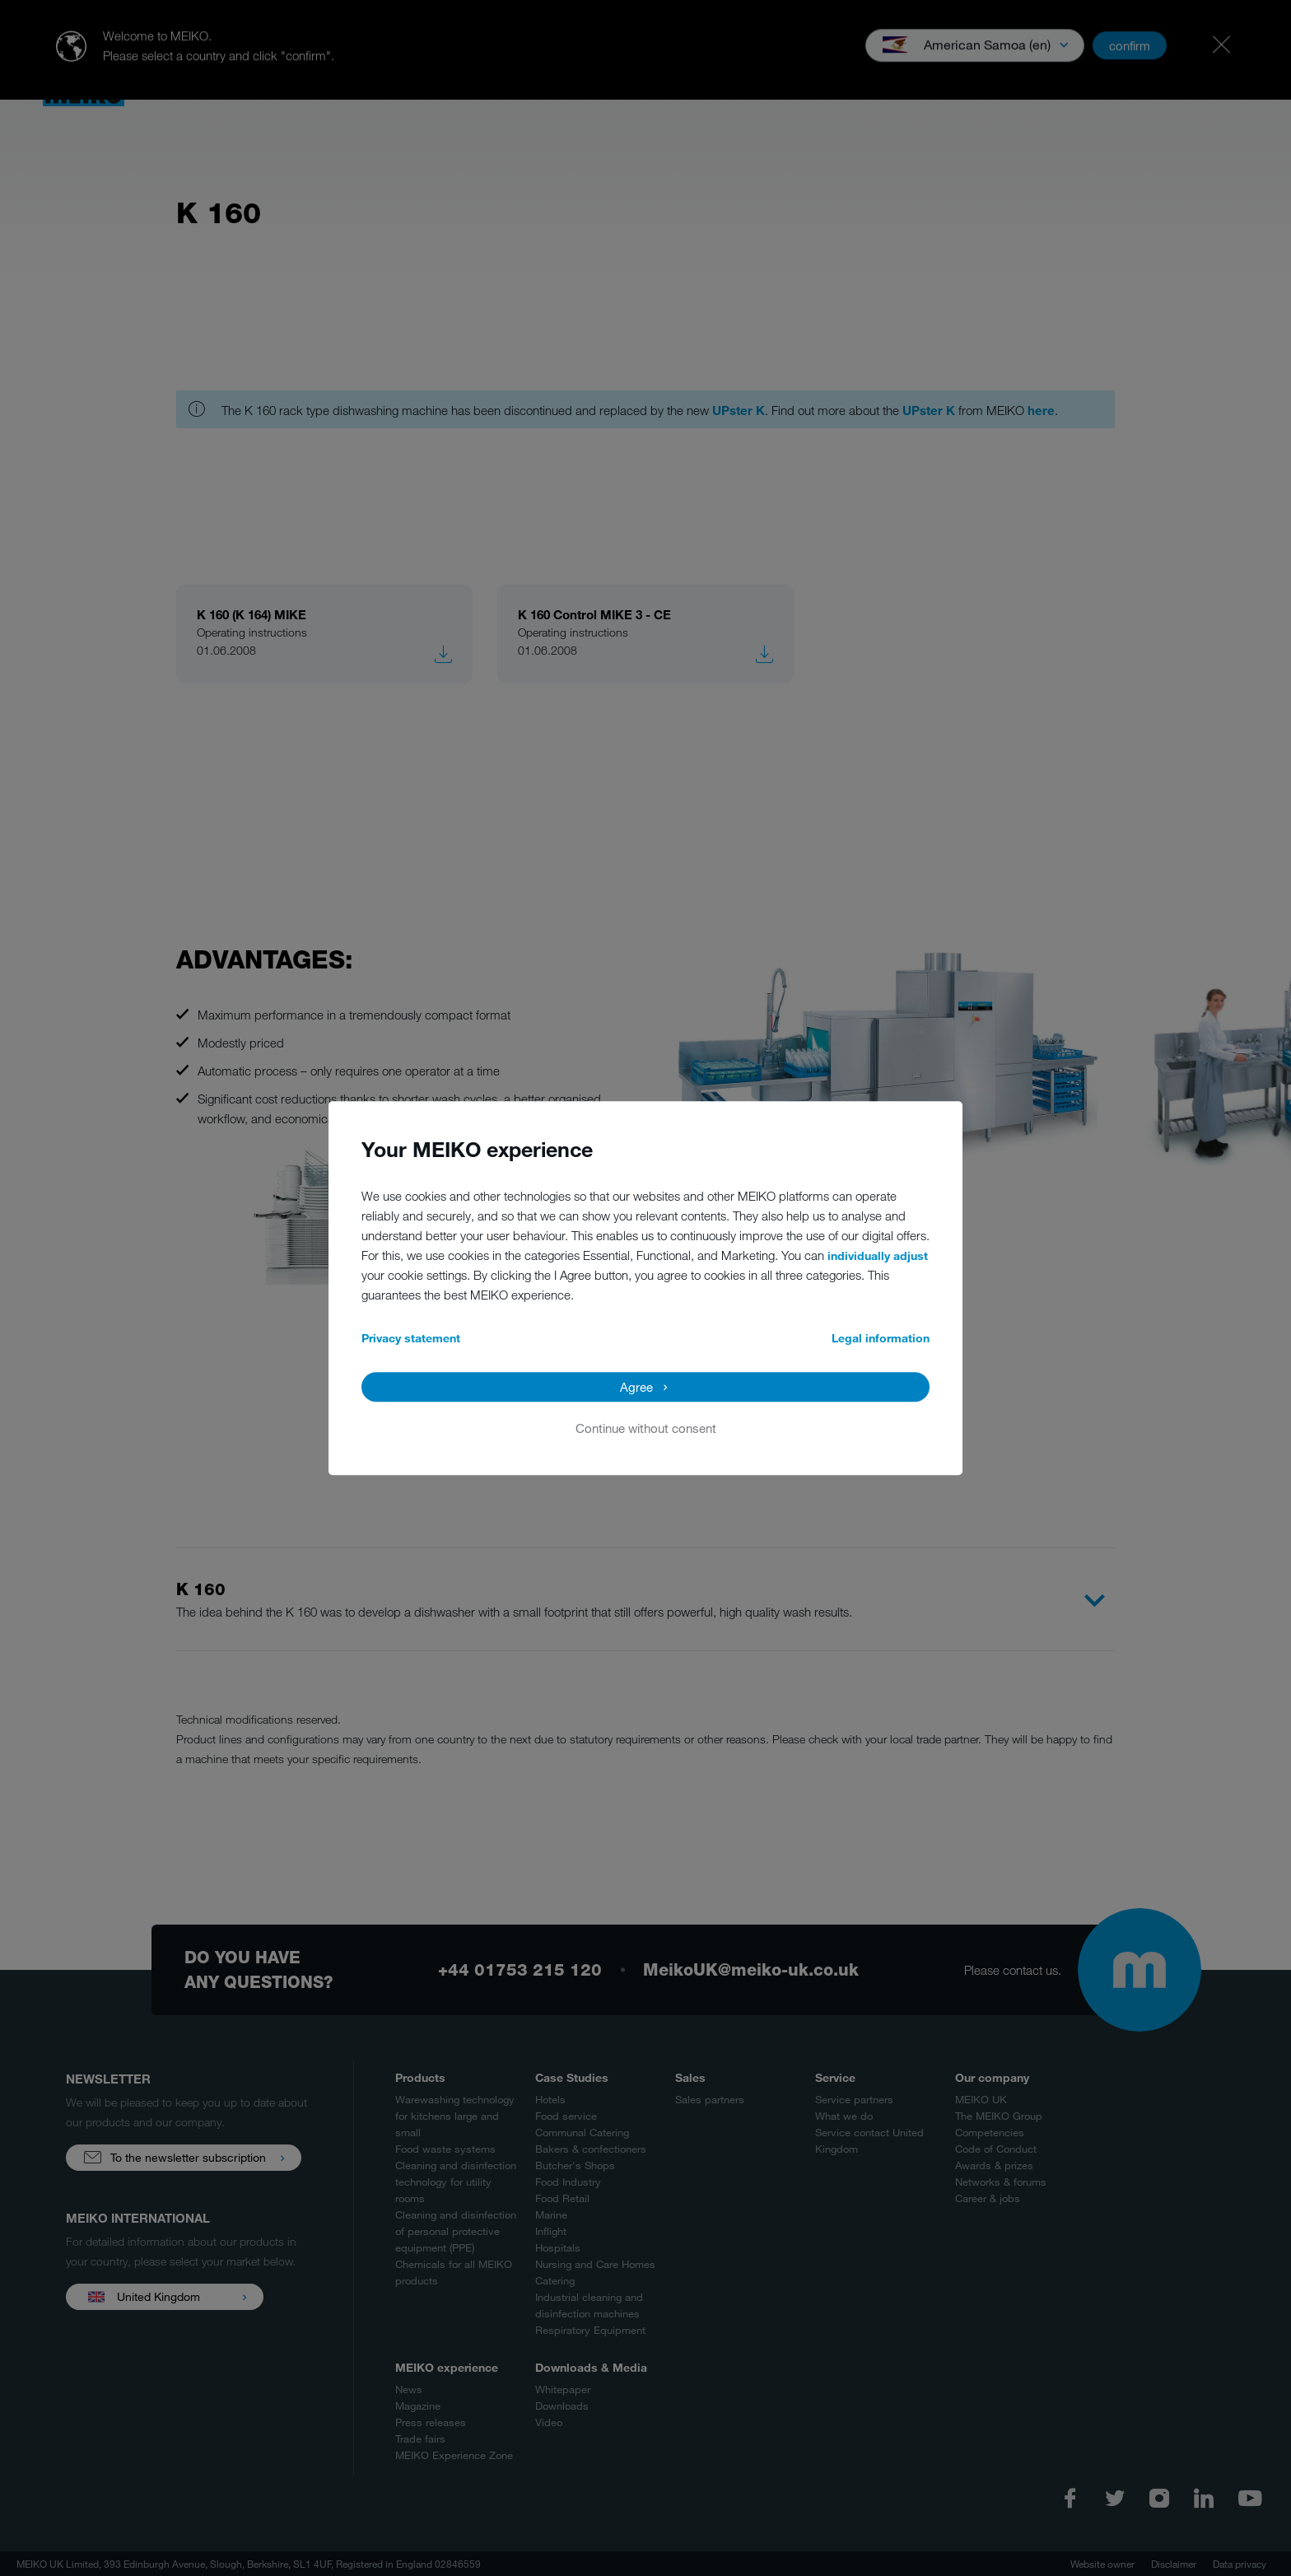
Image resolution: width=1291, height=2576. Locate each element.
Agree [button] (636, 1386)
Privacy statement (410, 1338)
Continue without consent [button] (646, 1428)
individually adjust (877, 1255)
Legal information (881, 1338)
